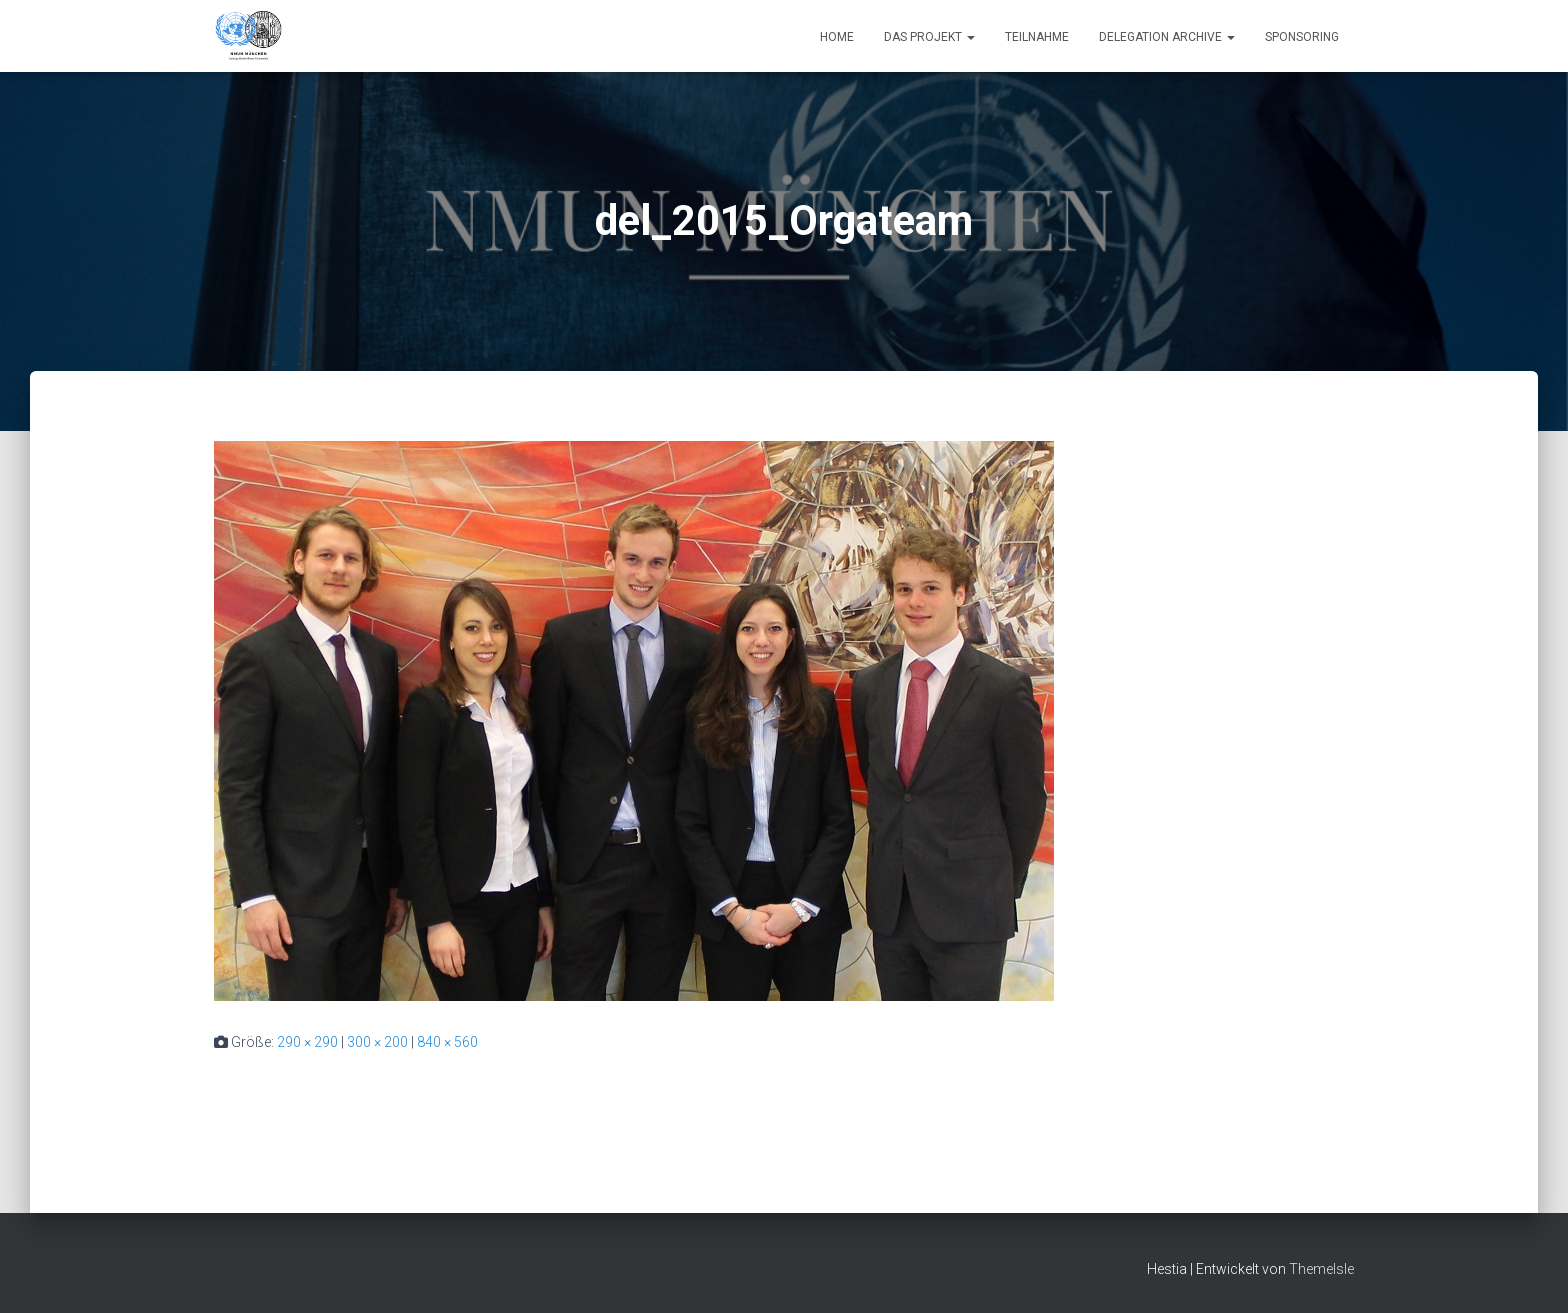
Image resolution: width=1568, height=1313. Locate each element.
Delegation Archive (1167, 37)
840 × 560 (447, 1042)
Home (837, 37)
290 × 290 (307, 1042)
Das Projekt (929, 37)
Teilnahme (1037, 37)
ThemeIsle (1321, 1269)
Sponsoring (1302, 37)
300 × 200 (377, 1042)
